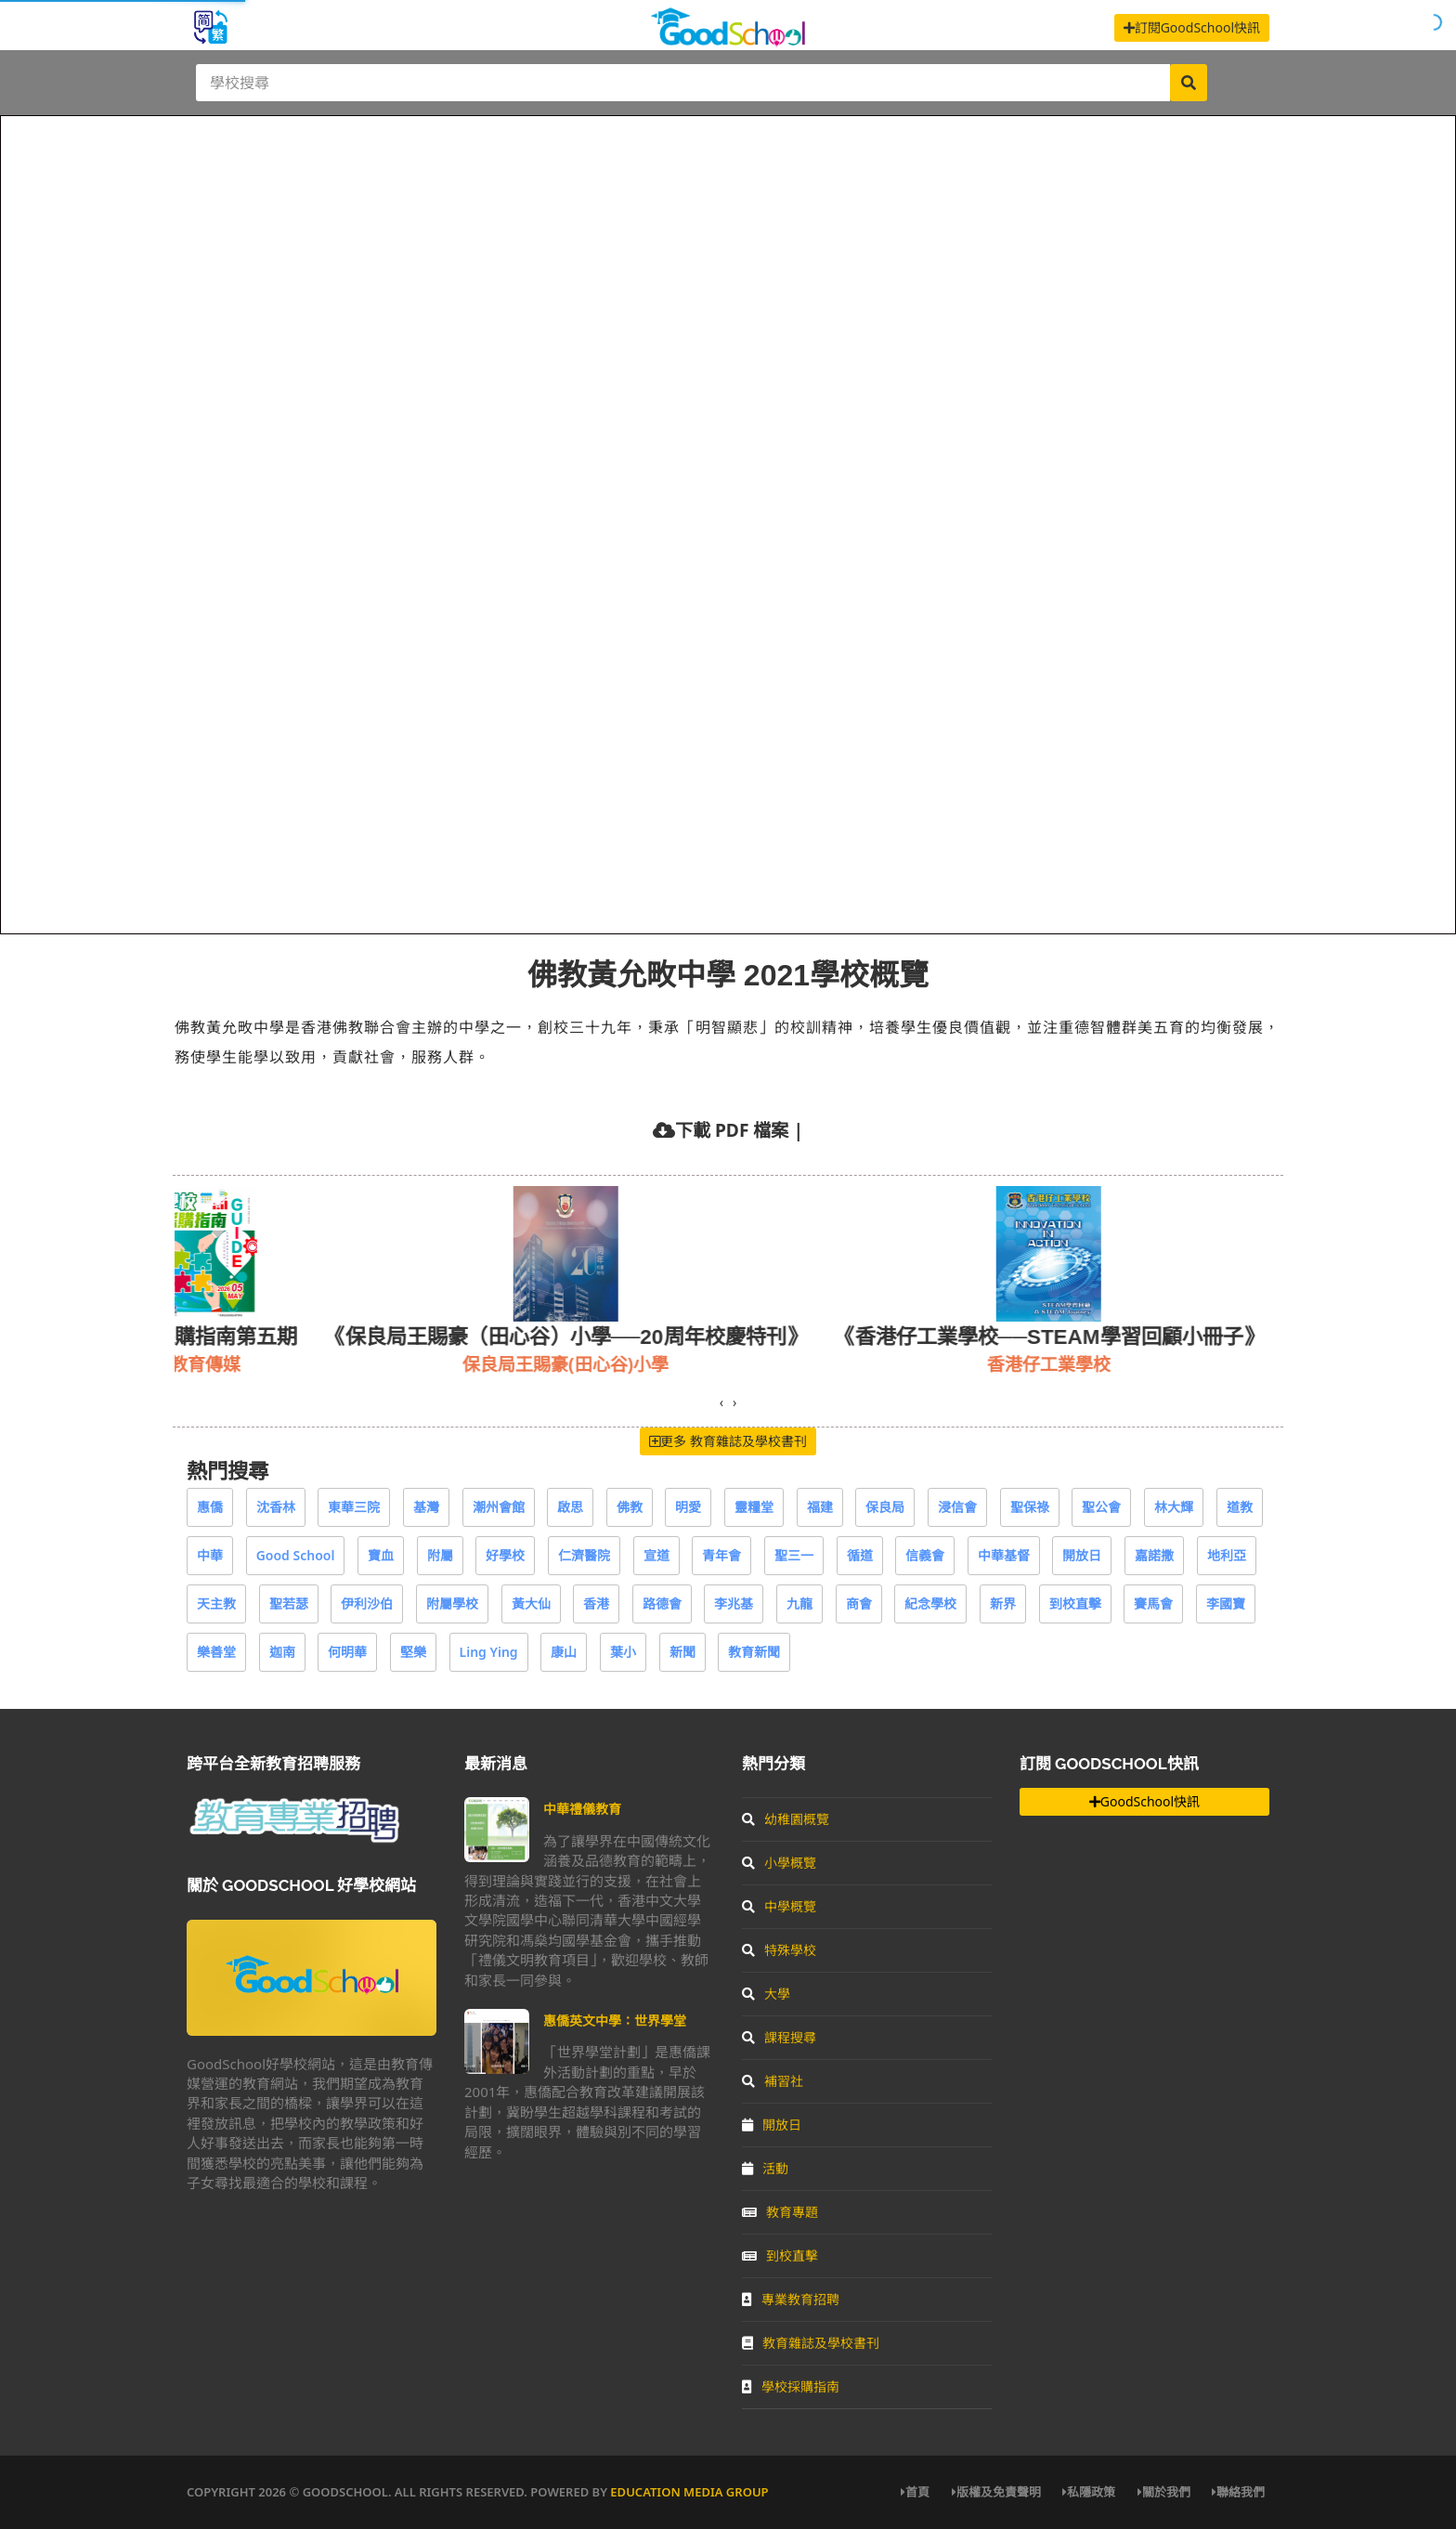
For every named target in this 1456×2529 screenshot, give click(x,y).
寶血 (381, 1555)
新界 (1003, 1603)
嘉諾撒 (1154, 1555)
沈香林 (275, 1507)
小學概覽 (779, 1862)
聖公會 (1101, 1507)
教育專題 (780, 2212)
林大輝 (1173, 1507)
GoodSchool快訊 (1144, 1801)
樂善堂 (216, 1652)
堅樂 (413, 1652)
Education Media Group (689, 2491)
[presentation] (721, 1402)
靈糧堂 (754, 1507)
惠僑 (210, 1507)
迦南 (282, 1652)
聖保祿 (1029, 1507)
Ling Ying (489, 1652)
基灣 (426, 1507)
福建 (820, 1507)
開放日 (1081, 1555)
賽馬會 (1153, 1603)
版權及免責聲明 (996, 2491)
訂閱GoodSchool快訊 (1192, 27)
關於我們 (1164, 2491)
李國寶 (1225, 1603)
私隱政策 (1088, 2491)
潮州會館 (499, 1507)
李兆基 (733, 1603)
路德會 (662, 1603)
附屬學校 (452, 1603)
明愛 (688, 1507)
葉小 (623, 1652)
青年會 (721, 1555)
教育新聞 (754, 1652)
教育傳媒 (267, 1363)
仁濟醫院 (584, 1555)
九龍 (799, 1603)
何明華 (347, 1652)
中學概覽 (779, 1906)
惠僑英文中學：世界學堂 (614, 2020)
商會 (859, 1603)
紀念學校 (930, 1603)
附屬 (440, 1555)
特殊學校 (779, 1950)
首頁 (915, 2491)
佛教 (630, 1507)
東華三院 (354, 1507)
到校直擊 (1075, 1603)
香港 (596, 1603)
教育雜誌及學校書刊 (810, 2343)
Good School (295, 1555)
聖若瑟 (288, 1603)
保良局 (884, 1507)
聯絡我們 (1238, 2491)
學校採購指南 (790, 2386)
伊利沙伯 (367, 1603)
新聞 (683, 1652)
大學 (766, 1993)
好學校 (505, 1555)
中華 (210, 1555)
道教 (1240, 1507)
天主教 (216, 1603)
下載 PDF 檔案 (731, 1129)
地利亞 (1226, 1555)
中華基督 (1004, 1555)
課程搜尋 (779, 2037)
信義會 (924, 1555)
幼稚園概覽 (785, 1819)
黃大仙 (531, 1603)
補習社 (772, 2081)
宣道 (657, 1555)
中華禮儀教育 (582, 1809)
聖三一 (793, 1555)
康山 (564, 1652)
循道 (860, 1555)
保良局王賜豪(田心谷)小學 (628, 1363)
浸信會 (957, 1507)
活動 (765, 2168)
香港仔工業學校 (1111, 1363)
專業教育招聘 (790, 2299)
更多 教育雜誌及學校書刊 (728, 1441)
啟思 (570, 1507)
